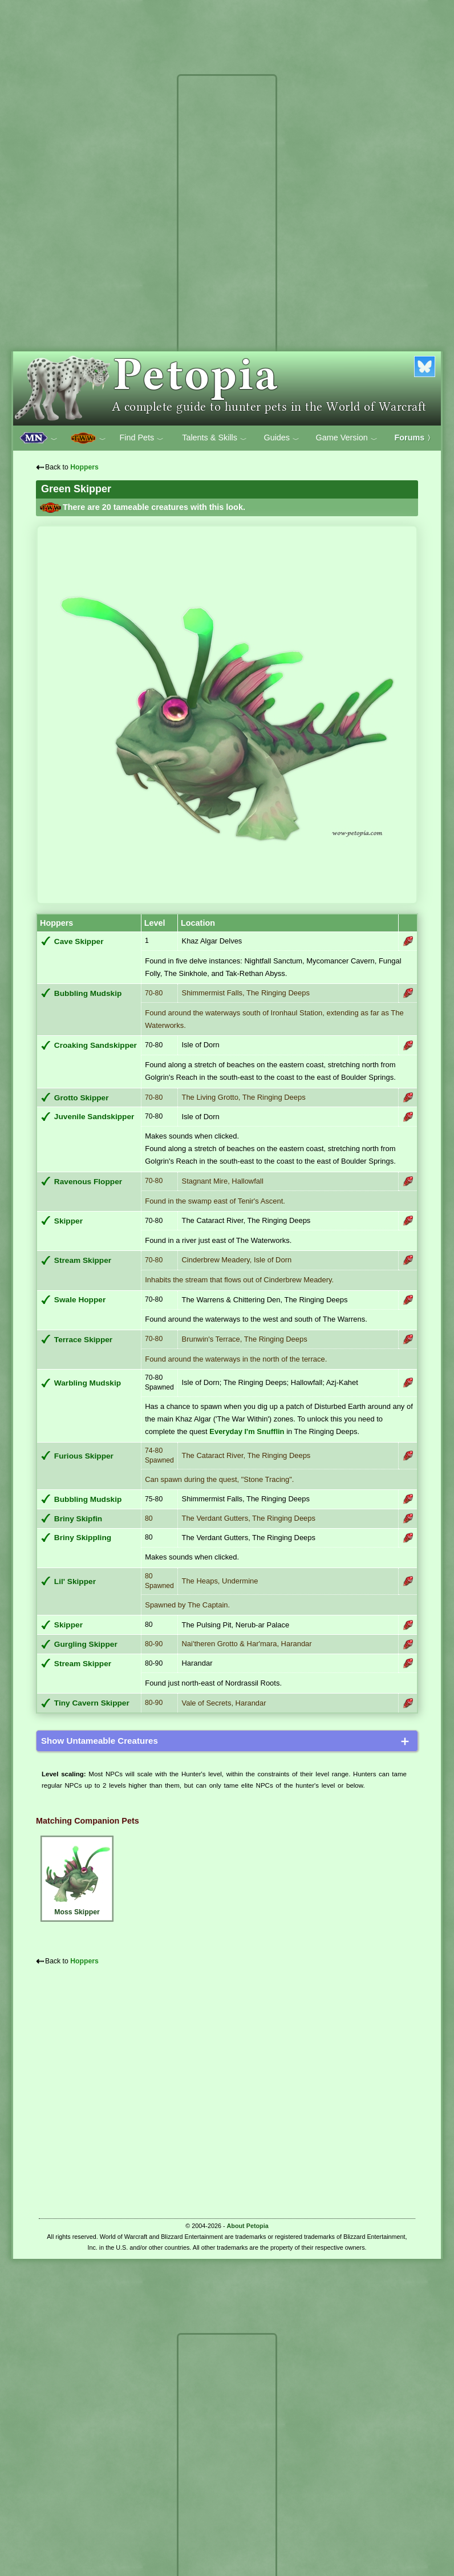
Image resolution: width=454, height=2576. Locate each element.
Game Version (347, 438)
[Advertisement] (227, 250)
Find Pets (141, 438)
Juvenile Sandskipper (94, 1116)
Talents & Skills (214, 438)
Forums (415, 437)
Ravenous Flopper (88, 1181)
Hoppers (84, 467)
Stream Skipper (82, 1260)
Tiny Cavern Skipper (91, 1703)
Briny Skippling (82, 1537)
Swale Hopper (80, 1299)
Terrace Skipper (83, 1339)
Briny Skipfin (78, 1518)
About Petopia (248, 2225)
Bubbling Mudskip (87, 993)
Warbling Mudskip (87, 1383)
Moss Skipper (77, 1877)
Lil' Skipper (75, 1581)
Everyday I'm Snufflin (246, 1431)
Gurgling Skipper (85, 1644)
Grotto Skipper (81, 1097)
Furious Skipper (84, 1456)
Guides (281, 438)
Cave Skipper (79, 941)
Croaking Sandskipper (95, 1045)
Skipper (68, 1221)
